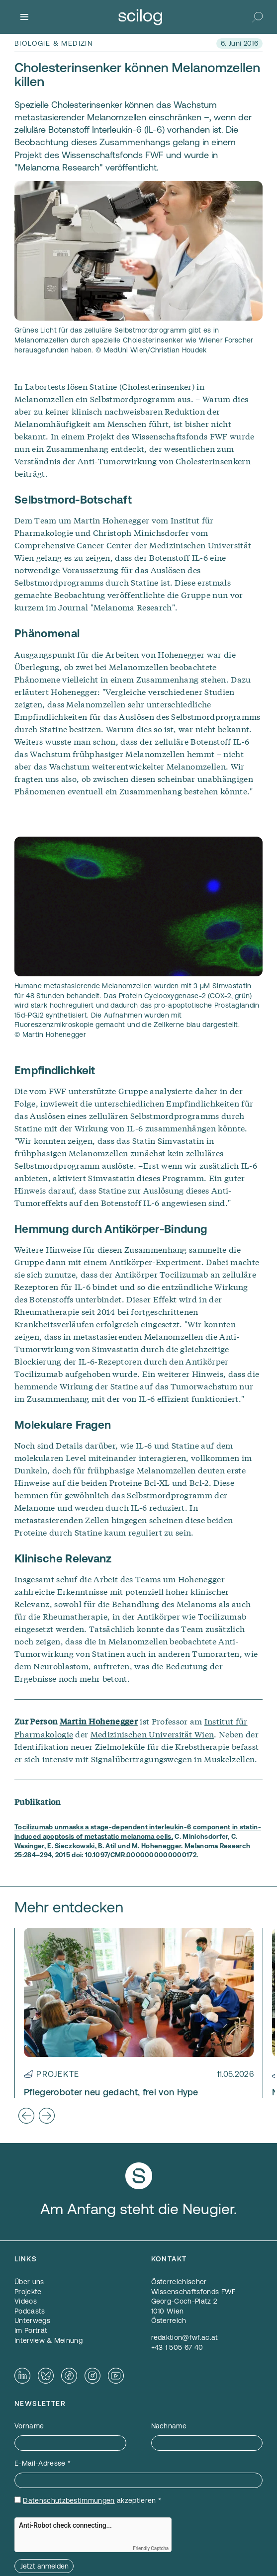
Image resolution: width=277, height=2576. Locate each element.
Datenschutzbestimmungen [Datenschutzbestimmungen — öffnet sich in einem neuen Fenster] (68, 2500)
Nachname (169, 2426)
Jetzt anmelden (44, 2566)
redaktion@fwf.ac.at (184, 2337)
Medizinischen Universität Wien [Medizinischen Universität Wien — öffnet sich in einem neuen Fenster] (152, 1733)
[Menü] (24, 17)
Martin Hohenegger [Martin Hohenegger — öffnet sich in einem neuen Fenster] (99, 1721)
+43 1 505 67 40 (177, 2347)
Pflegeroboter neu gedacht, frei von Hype (111, 2092)
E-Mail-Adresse (42, 2463)
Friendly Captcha (151, 2548)
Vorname (29, 2426)
